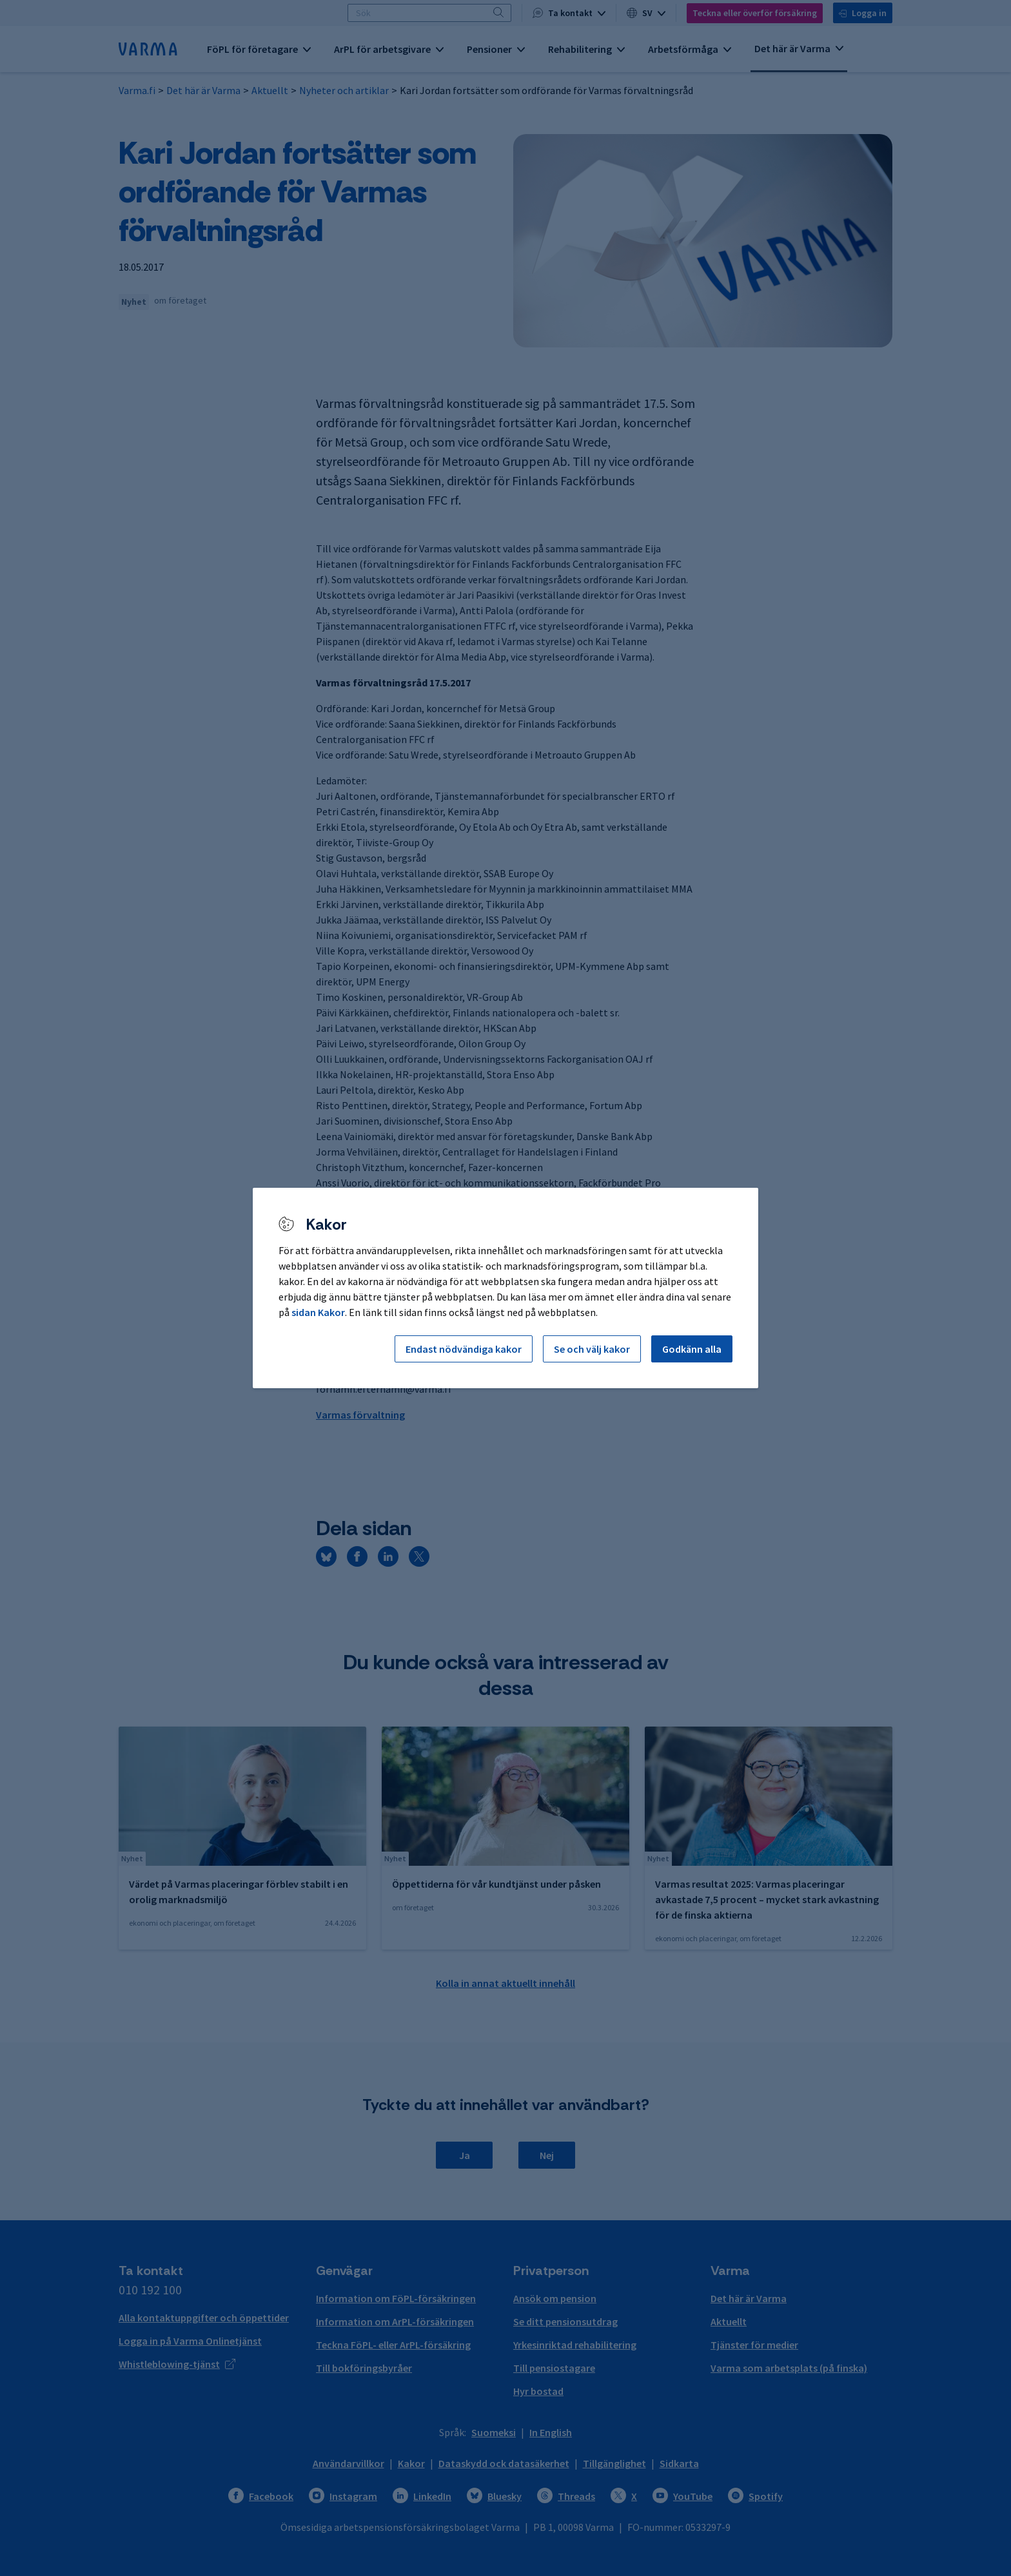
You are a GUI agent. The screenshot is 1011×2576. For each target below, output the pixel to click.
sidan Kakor (318, 1312)
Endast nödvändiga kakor (464, 1348)
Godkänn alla (691, 1348)
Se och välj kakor (592, 1348)
